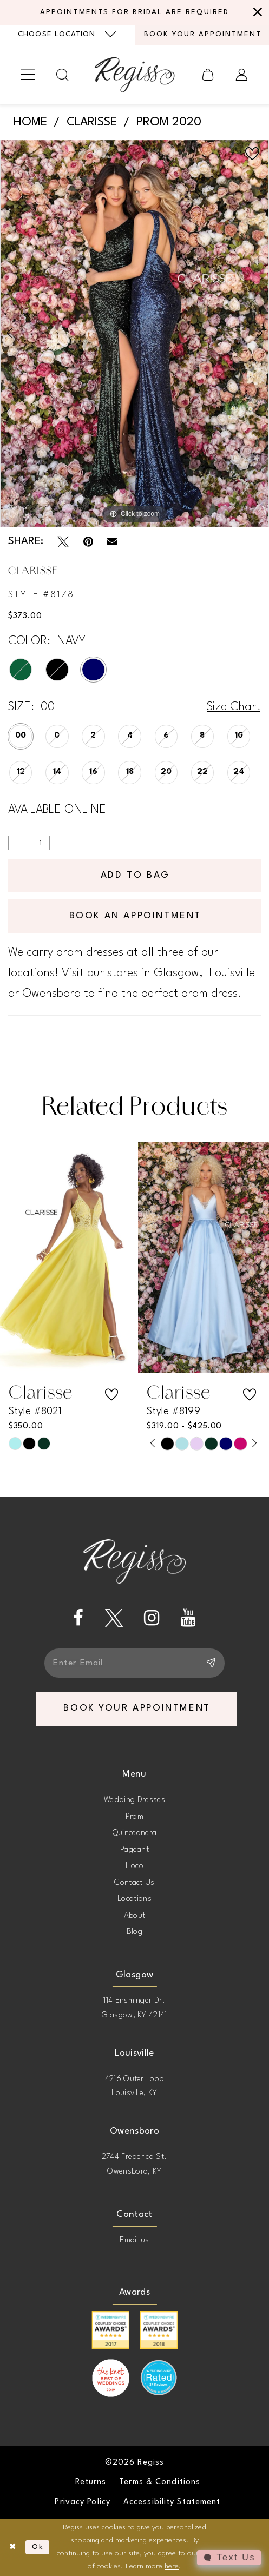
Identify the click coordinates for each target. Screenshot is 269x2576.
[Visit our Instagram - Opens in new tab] (151, 1618)
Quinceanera (135, 1833)
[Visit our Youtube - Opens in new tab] (188, 1618)
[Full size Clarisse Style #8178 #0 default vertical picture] (134, 333)
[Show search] (62, 74)
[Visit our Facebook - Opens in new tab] (78, 1618)
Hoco (134, 1866)
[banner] (134, 74)
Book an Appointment (135, 916)
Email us (134, 2240)
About (135, 1915)
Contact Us (134, 1882)
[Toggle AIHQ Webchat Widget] (229, 2557)
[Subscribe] (210, 1663)
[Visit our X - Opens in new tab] (114, 1618)
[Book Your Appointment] (202, 35)
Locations (134, 1899)
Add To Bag (135, 875)
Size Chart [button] (233, 707)
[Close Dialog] (13, 2547)
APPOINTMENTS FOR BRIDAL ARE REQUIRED (134, 12)
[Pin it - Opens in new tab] (88, 541)
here (172, 2566)
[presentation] (65, 1258)
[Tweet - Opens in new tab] (63, 541)
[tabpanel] (134, 333)
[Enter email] (134, 1663)
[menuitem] (67, 34)
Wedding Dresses (134, 1800)
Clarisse (92, 122)
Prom (134, 1816)
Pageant (134, 1849)
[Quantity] (29, 843)
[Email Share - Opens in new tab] (112, 541)
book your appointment (137, 1708)
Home (30, 122)
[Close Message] (256, 12)
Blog (134, 1932)
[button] (28, 74)
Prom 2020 (168, 122)
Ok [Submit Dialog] (38, 2547)
